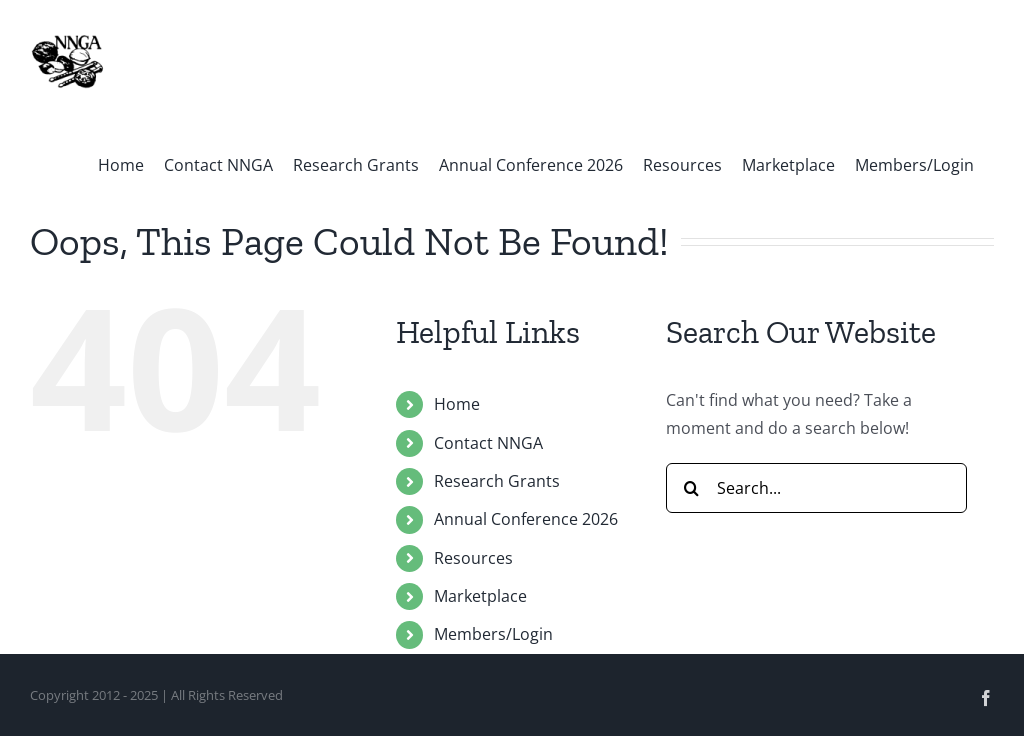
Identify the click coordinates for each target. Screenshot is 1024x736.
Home (457, 404)
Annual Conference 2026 (526, 519)
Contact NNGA (488, 443)
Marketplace (480, 596)
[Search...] (816, 488)
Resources (473, 558)
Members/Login (493, 634)
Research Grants (497, 481)
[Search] (691, 488)
